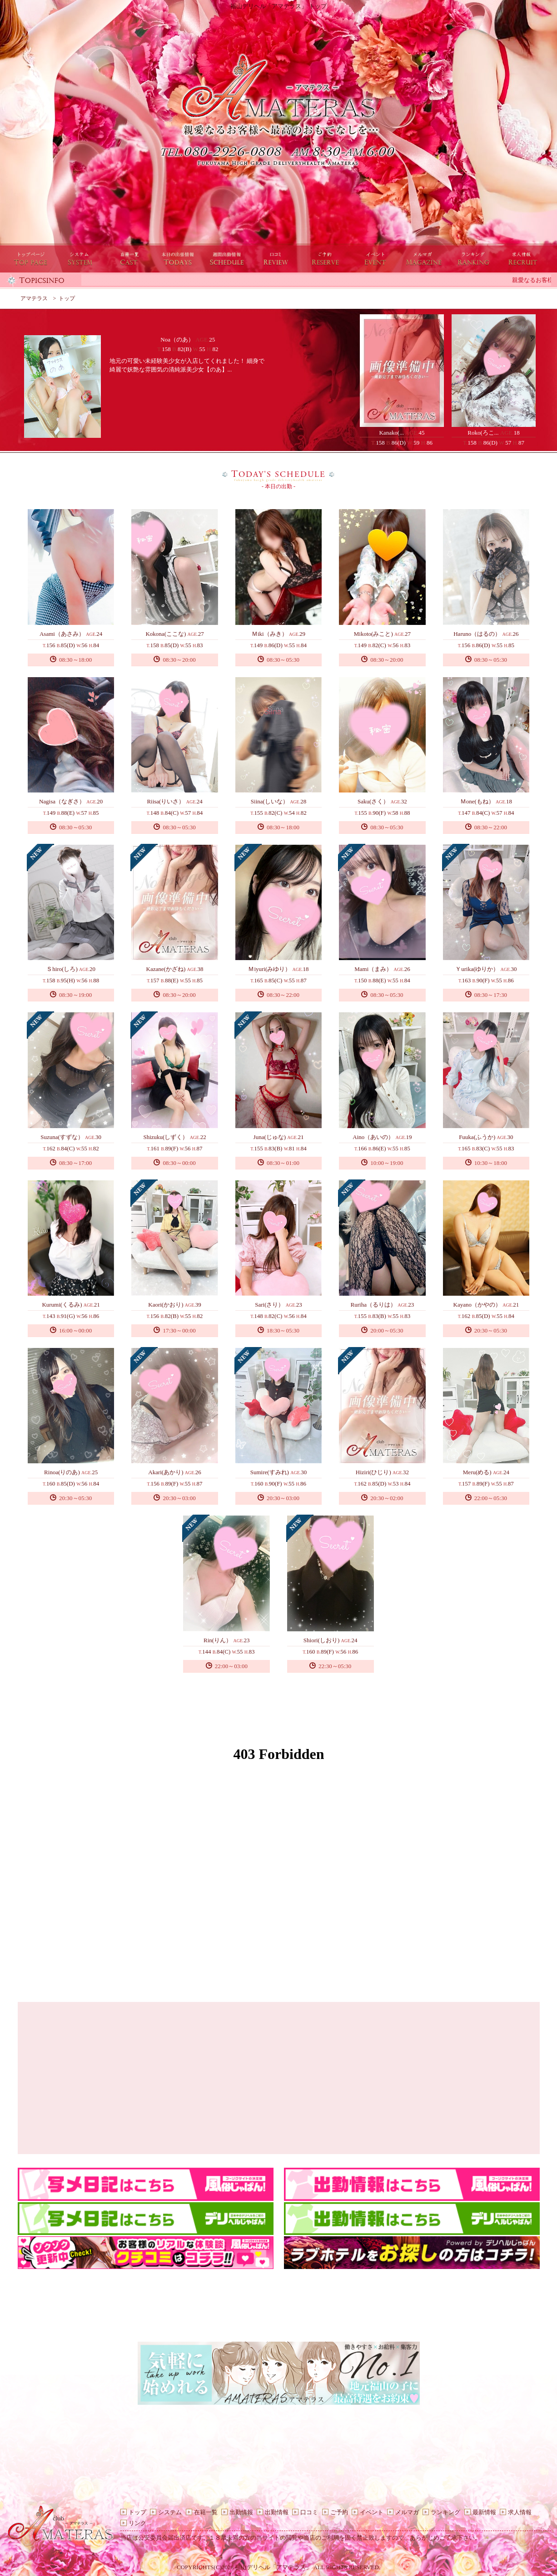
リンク (137, 2523)
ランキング (445, 2512)
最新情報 (484, 2512)
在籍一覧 (206, 2512)
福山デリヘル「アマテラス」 (273, 2567)
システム (170, 2512)
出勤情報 (241, 2512)
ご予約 (339, 2512)
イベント (371, 2512)
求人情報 (520, 2512)
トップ (137, 2512)
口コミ (309, 2512)
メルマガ (407, 2512)
